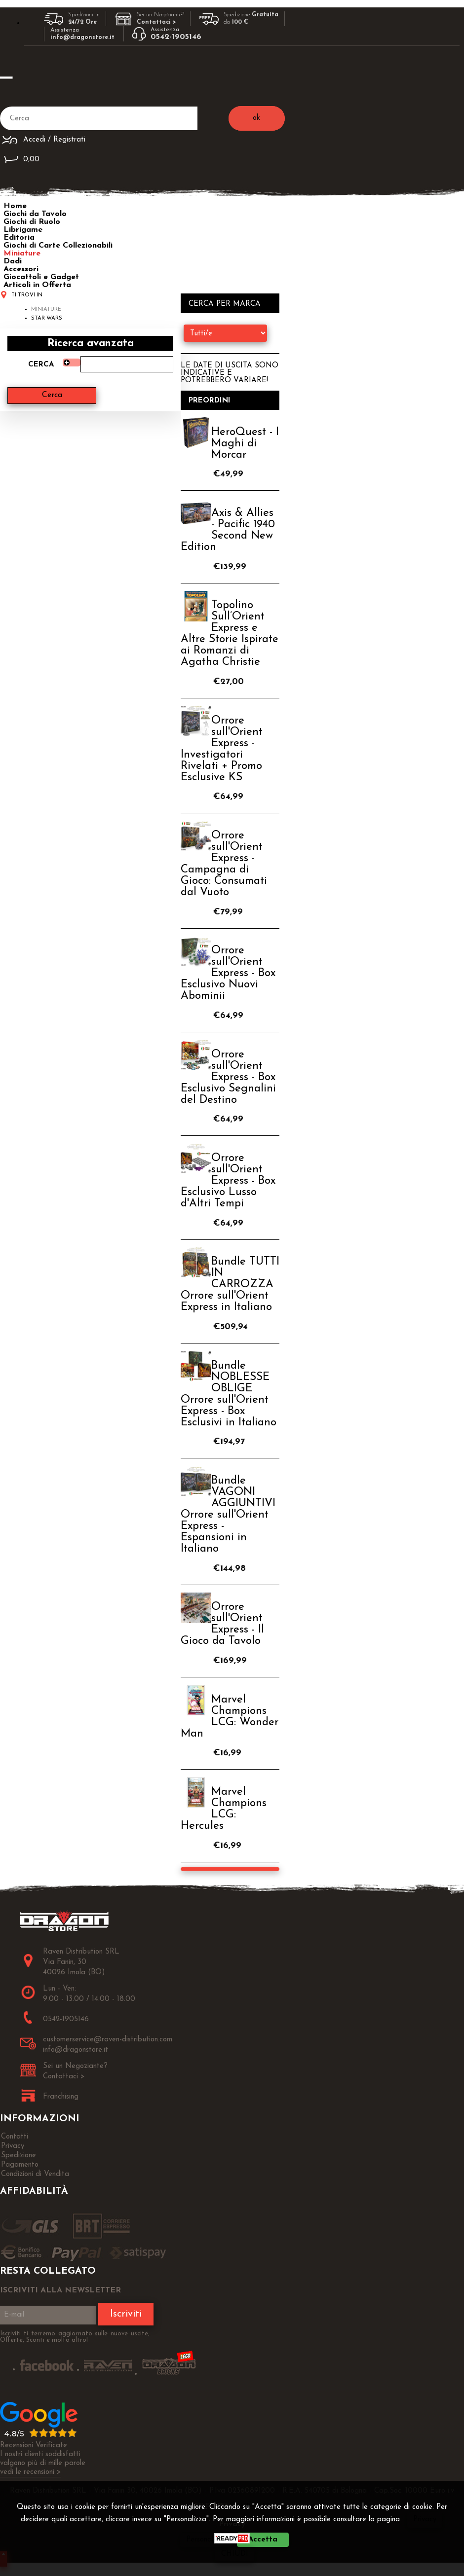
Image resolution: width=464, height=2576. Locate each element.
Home (15, 206)
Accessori (21, 269)
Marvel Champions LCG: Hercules (224, 1809)
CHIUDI (234, 2554)
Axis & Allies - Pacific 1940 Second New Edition (228, 530)
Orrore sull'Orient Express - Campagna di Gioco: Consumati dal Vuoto (224, 864)
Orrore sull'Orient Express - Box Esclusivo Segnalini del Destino (228, 1077)
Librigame (22, 230)
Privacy (424, 2519)
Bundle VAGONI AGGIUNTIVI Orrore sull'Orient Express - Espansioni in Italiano (228, 1515)
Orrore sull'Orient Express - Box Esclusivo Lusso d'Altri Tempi (228, 1181)
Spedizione (18, 2155)
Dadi (12, 261)
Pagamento (20, 2165)
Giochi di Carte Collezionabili (58, 246)
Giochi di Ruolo (31, 222)
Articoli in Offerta (37, 285)
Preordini (210, 400)
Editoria (19, 238)
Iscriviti (126, 2314)
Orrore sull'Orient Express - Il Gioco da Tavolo (222, 1624)
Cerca (41, 364)
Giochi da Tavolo (35, 214)
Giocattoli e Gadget (41, 277)
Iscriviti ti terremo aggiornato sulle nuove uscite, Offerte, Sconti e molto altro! (75, 2336)
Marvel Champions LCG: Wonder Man (229, 1717)
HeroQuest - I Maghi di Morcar (245, 444)
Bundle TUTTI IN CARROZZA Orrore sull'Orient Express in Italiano (230, 1284)
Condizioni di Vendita (35, 2174)
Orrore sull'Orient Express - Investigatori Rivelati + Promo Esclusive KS (222, 749)
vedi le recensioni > (30, 2472)
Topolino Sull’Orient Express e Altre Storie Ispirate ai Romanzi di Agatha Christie (229, 634)
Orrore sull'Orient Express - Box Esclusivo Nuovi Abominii (228, 973)
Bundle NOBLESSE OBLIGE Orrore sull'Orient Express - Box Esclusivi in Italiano (228, 1394)
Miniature (21, 253)
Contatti (14, 2137)
